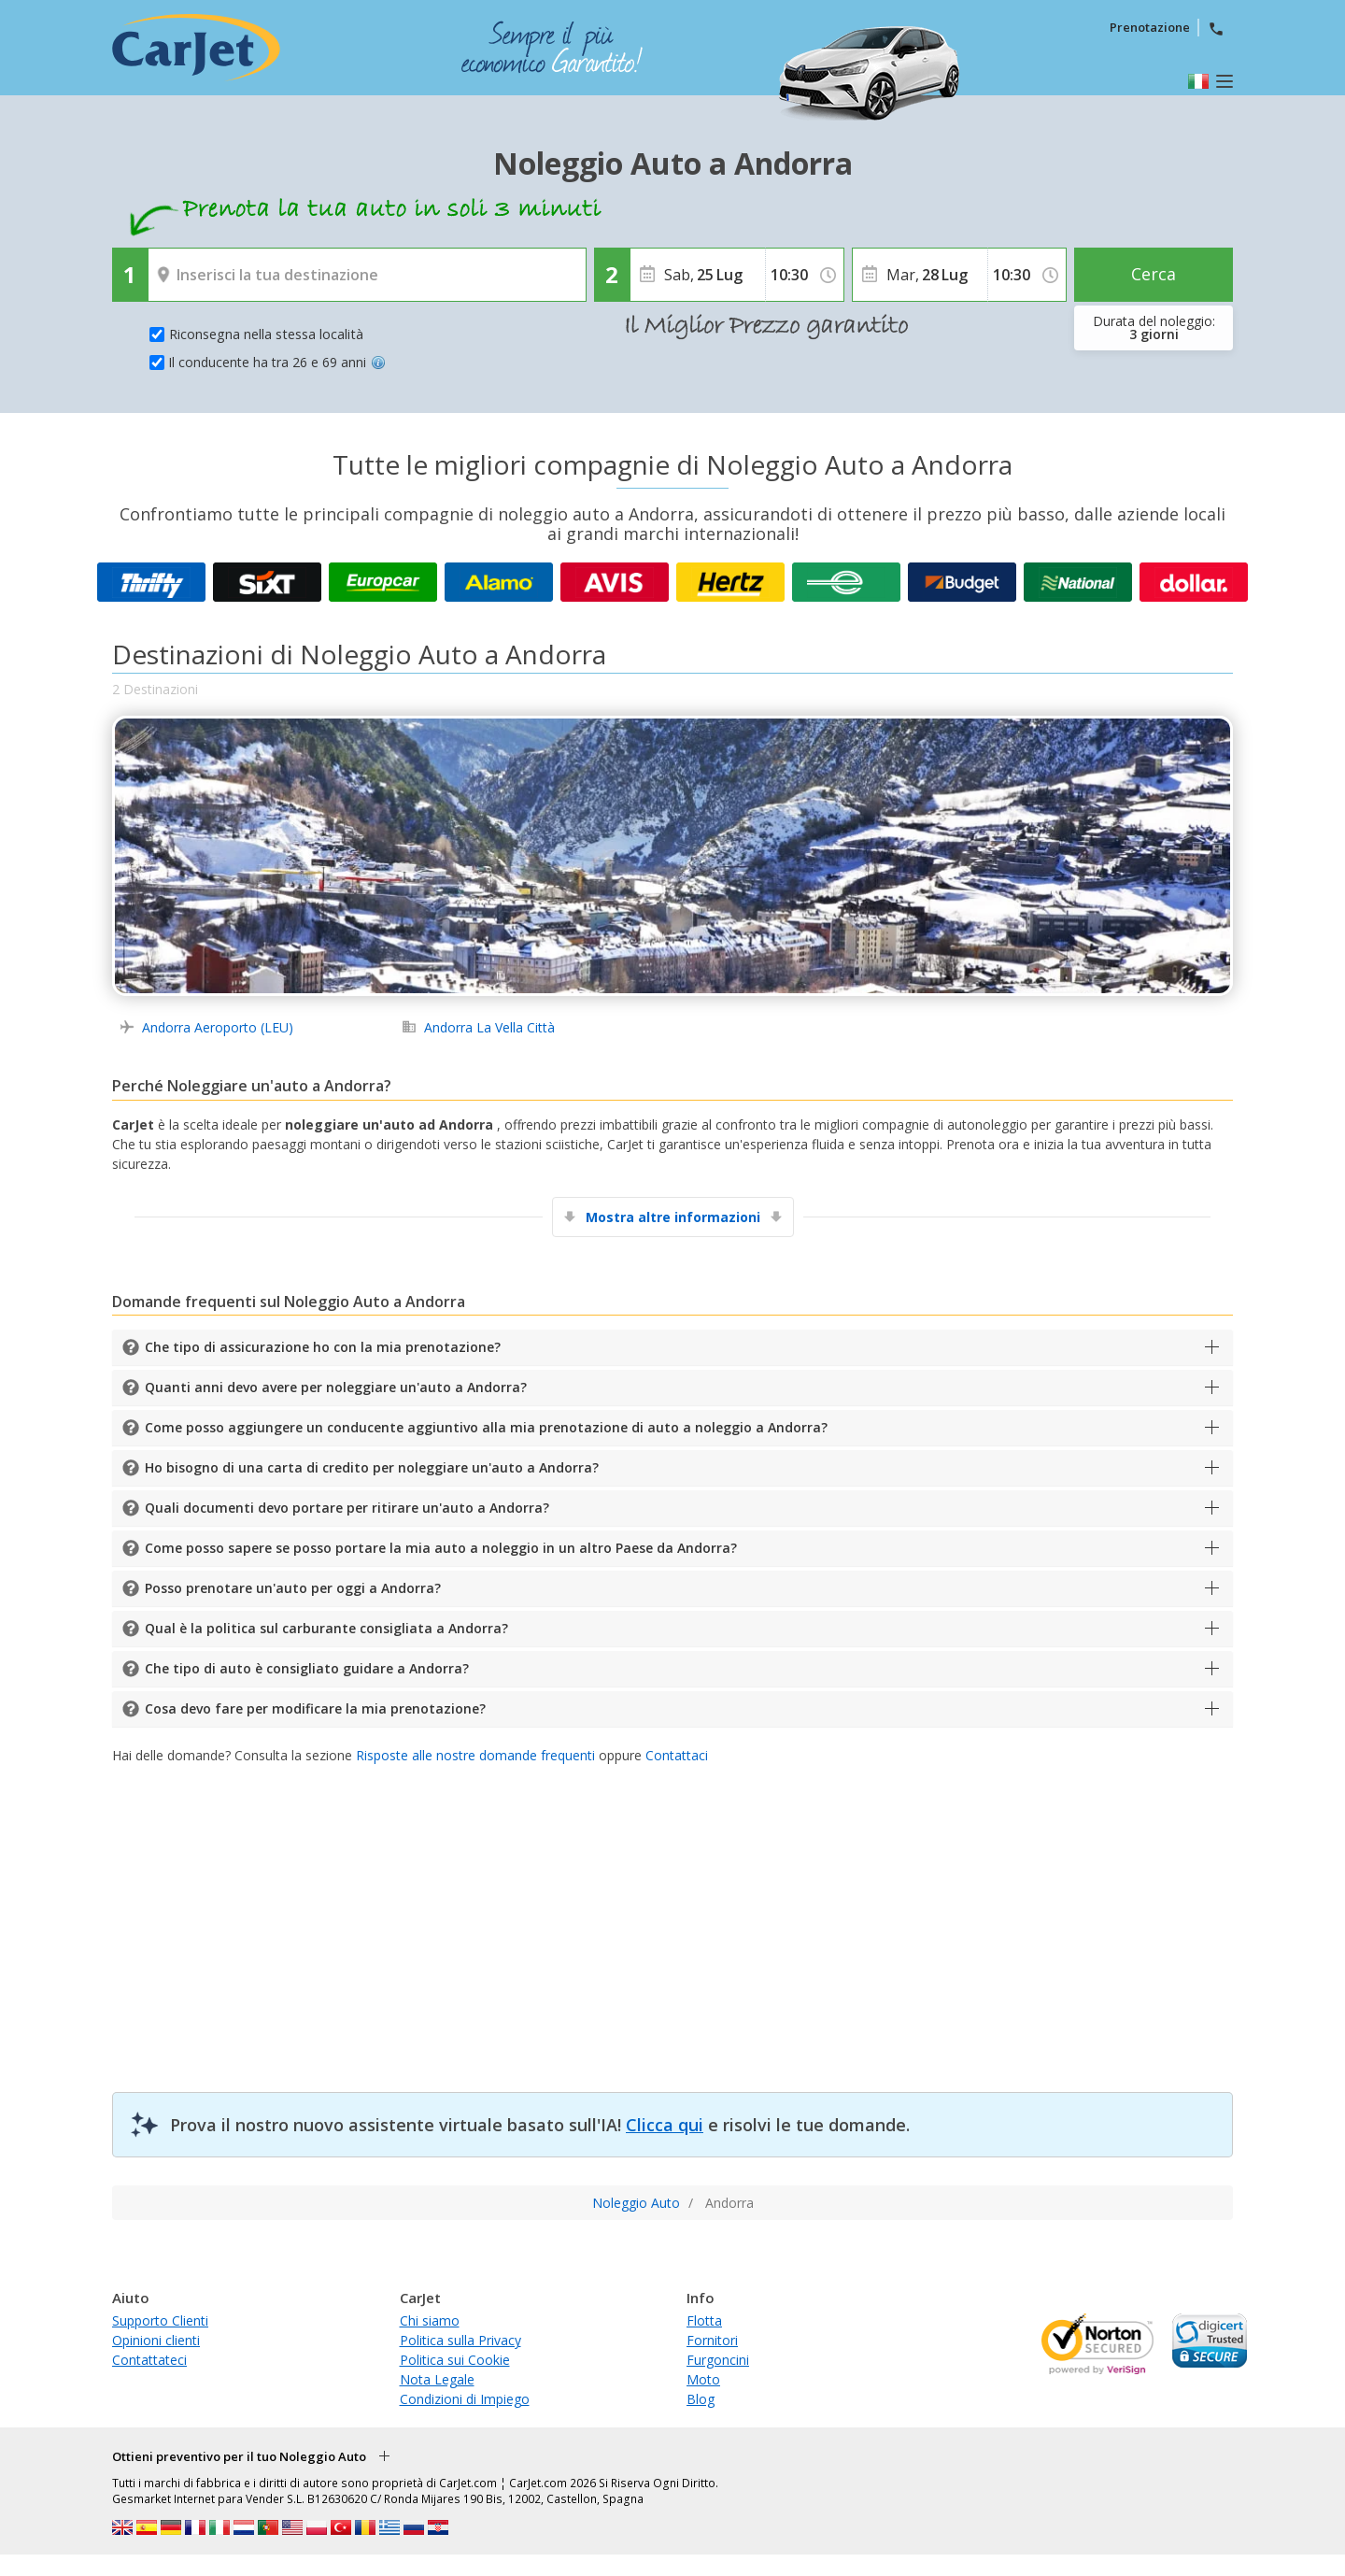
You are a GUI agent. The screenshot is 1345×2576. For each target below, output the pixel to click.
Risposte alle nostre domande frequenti (475, 1755)
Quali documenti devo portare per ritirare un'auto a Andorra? (347, 1507)
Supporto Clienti (160, 2320)
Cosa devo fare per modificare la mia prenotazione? (315, 1708)
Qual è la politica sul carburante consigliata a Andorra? (326, 1628)
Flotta (704, 2320)
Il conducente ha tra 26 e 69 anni (277, 362)
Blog (701, 2399)
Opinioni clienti (156, 2340)
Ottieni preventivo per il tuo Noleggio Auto (239, 2456)
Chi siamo (430, 2320)
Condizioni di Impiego (465, 2399)
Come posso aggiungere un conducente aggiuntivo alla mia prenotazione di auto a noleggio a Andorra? (486, 1427)
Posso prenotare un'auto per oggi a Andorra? (293, 1588)
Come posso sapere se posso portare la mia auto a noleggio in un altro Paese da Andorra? (441, 1548)
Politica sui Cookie (455, 2360)
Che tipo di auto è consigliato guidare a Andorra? (307, 1668)
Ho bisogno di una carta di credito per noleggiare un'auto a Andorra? (372, 1467)
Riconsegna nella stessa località (266, 334)
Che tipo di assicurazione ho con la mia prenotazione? (323, 1347)
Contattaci (676, 1755)
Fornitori (712, 2340)
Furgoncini (718, 2360)
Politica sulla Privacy (460, 2340)
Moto (703, 2379)
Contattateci (149, 2360)
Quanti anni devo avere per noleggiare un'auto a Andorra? (336, 1387)
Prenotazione (1150, 27)
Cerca (1153, 274)
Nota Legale (437, 2379)
